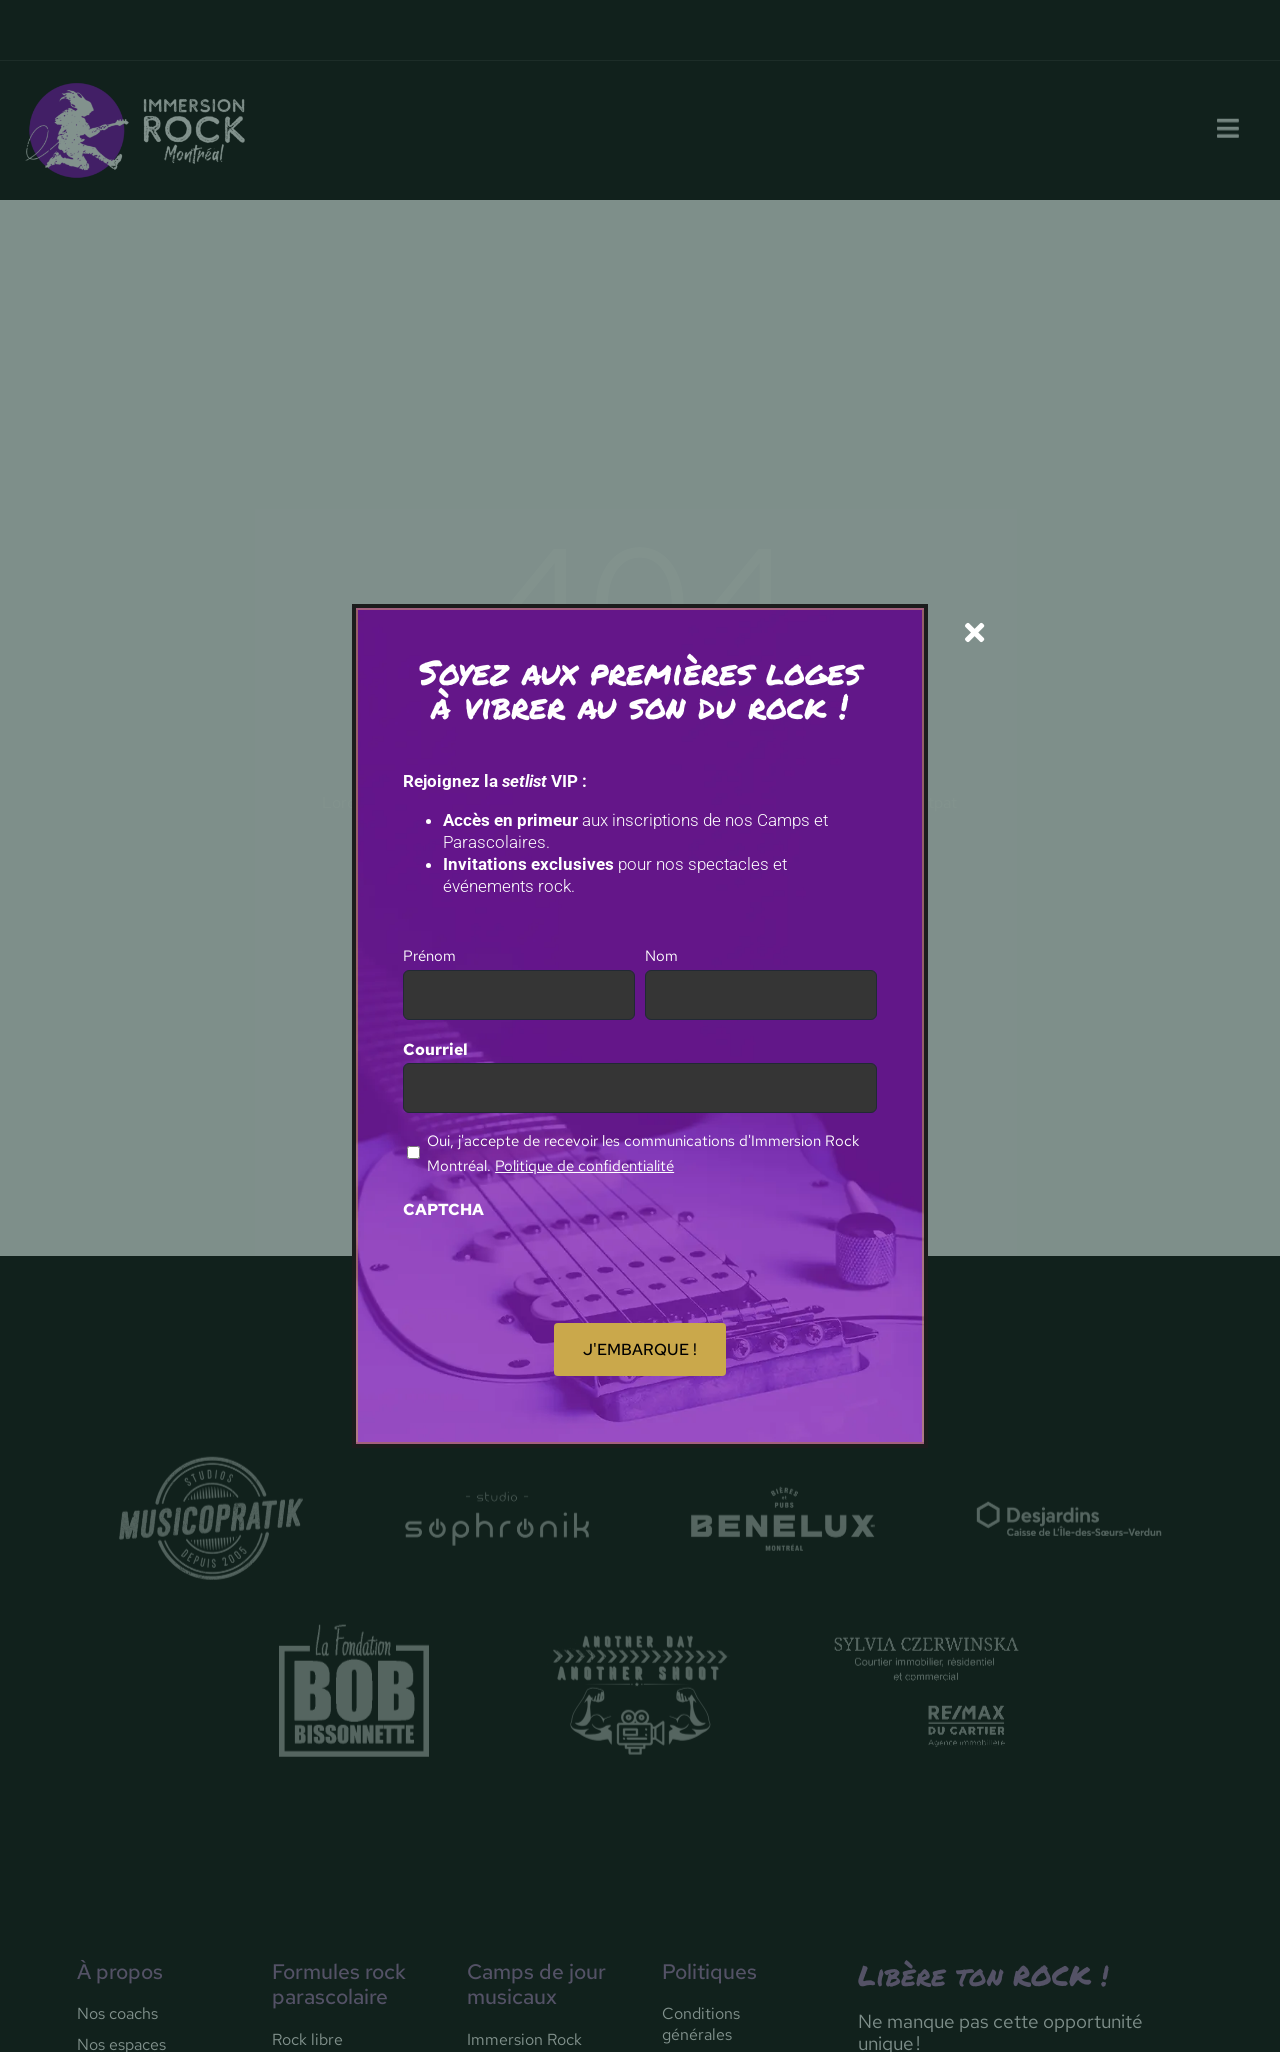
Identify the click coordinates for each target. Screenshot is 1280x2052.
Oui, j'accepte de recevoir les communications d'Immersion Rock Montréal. (643, 1154)
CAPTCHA (443, 1209)
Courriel (435, 1049)
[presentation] (555, 1262)
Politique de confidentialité (584, 1166)
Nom (661, 956)
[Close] (974, 633)
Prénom (429, 956)
